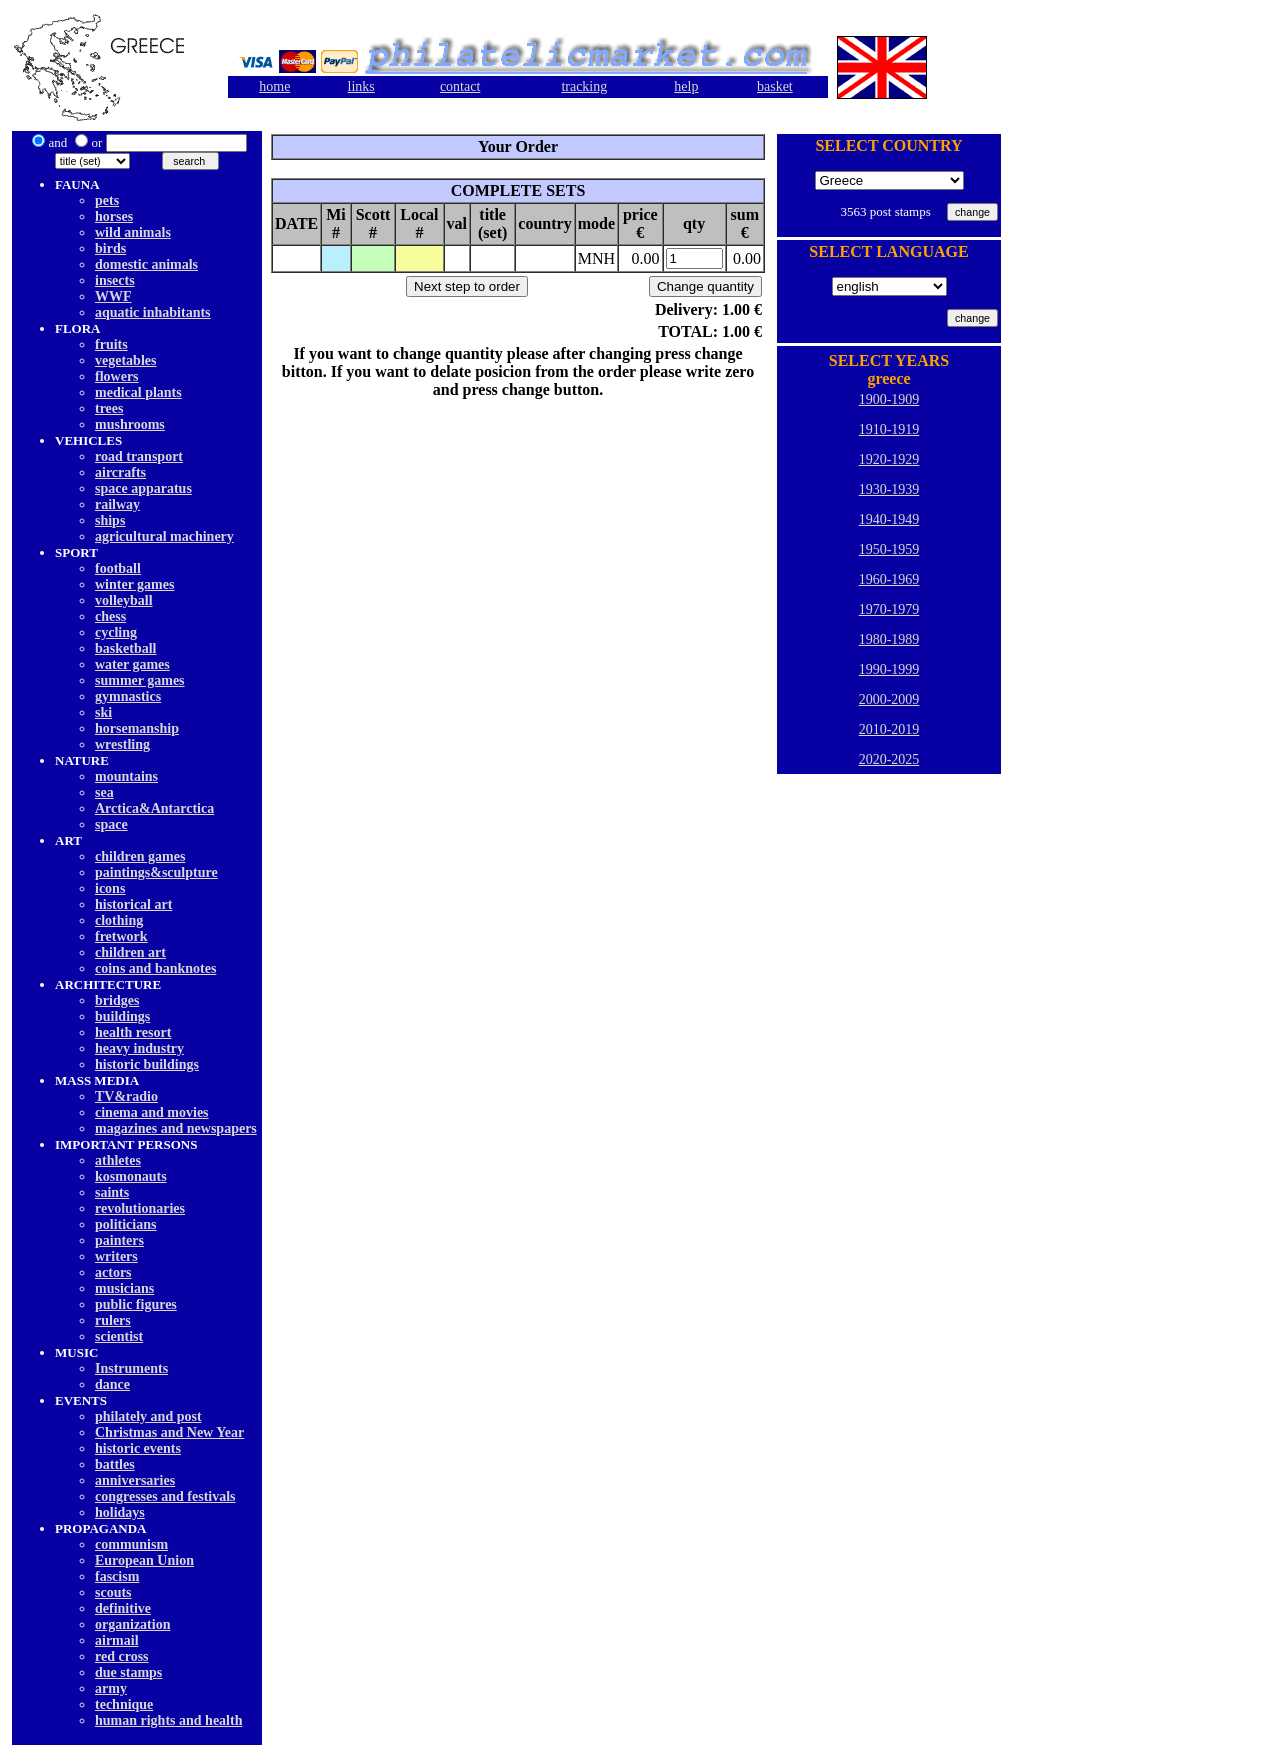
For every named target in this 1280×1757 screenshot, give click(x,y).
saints (112, 1192)
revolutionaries (140, 1208)
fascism (117, 1576)
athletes (118, 1160)
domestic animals (146, 264)
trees (109, 408)
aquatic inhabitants (153, 312)
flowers (117, 376)
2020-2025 (889, 759)
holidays (120, 1512)
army (111, 1688)
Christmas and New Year (169, 1432)
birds (110, 248)
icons (110, 888)
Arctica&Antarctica (154, 808)
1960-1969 (889, 579)
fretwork (121, 936)
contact (460, 86)
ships (110, 520)
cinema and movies (152, 1112)
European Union (144, 1560)
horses (114, 216)
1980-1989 (889, 639)
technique (124, 1704)
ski (103, 712)
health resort (133, 1032)
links (361, 86)
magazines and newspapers (176, 1128)
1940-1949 (889, 519)
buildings (122, 1016)
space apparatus (143, 488)
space (111, 824)
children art (130, 952)
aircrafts (120, 472)
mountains (126, 776)
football (118, 568)
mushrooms (130, 424)
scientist (119, 1336)
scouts (113, 1592)
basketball (125, 648)
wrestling (122, 744)
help (686, 86)
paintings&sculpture (156, 872)
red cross (122, 1656)
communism (131, 1544)
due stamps (128, 1672)
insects (115, 280)
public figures (136, 1304)
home (274, 86)
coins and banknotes (155, 968)
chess (110, 616)
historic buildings (147, 1064)
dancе (112, 1384)
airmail (117, 1640)
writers (116, 1256)
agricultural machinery (164, 536)
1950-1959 (889, 549)
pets (107, 200)
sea (104, 792)
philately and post (148, 1416)
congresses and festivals (165, 1496)
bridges (117, 1000)
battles (115, 1464)
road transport (139, 456)
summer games (140, 680)
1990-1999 (889, 669)
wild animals (133, 232)
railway (117, 504)
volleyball (124, 600)
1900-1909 (889, 399)
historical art (133, 904)
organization (132, 1624)
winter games (134, 584)
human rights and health (168, 1720)
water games (132, 664)
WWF (113, 296)
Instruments (131, 1368)
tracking (584, 86)
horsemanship (137, 728)
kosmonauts (131, 1176)
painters (119, 1240)
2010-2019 (889, 729)
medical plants (138, 392)
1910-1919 (889, 429)
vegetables (125, 360)
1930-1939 (889, 489)
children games (140, 856)
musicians (124, 1288)
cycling (116, 632)
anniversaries (135, 1480)
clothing (119, 920)
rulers (113, 1320)
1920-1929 (889, 459)
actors (113, 1272)
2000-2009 (889, 699)
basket (775, 86)
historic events (138, 1448)
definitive (123, 1608)
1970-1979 (889, 609)
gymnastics (128, 696)
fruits (111, 344)
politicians (125, 1224)
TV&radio (126, 1096)
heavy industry (139, 1048)
